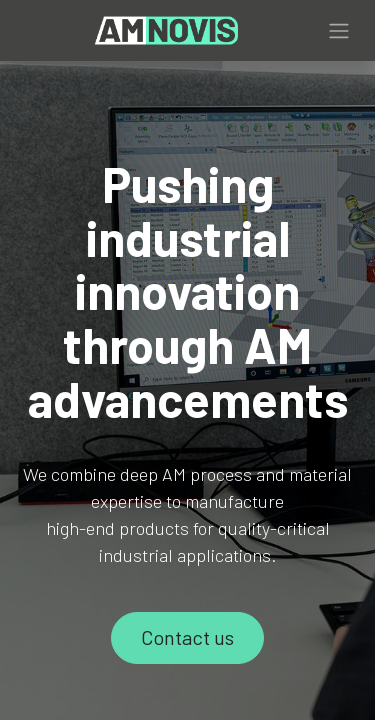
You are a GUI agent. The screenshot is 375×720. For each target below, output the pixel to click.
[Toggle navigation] (339, 31)
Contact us (187, 637)
